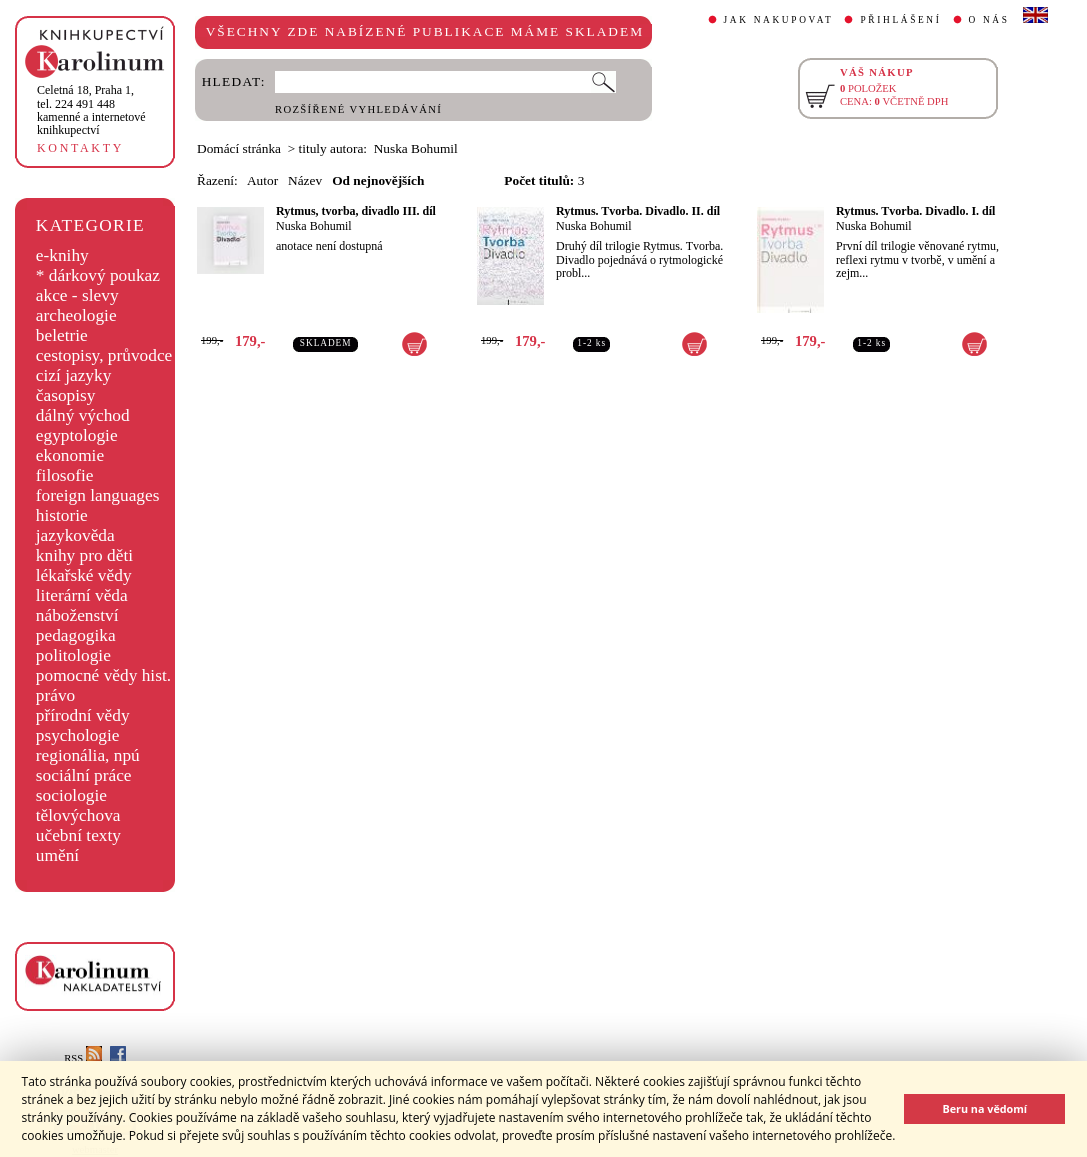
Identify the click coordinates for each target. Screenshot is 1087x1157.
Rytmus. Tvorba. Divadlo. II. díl (638, 211)
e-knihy (62, 255)
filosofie (65, 475)
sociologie (71, 795)
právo (55, 695)
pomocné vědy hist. (103, 675)
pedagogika (76, 635)
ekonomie (70, 455)
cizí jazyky (74, 375)
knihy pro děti (84, 555)
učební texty (78, 835)
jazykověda (75, 535)
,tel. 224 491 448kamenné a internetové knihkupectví (91, 110)
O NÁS (989, 20)
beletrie (62, 335)
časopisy (66, 395)
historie (62, 515)
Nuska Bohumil (314, 226)
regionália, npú (88, 755)
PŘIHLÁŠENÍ (900, 20)
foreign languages (98, 495)
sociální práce (84, 775)
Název (305, 180)
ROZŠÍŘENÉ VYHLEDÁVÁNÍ (358, 109)
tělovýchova (78, 815)
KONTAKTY (80, 148)
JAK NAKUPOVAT (779, 20)
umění (57, 855)
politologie (73, 655)
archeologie (76, 315)
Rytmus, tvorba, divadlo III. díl (356, 211)
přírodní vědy (83, 715)
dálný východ (83, 415)
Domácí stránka (239, 148)
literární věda (82, 595)
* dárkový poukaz (98, 275)
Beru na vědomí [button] (984, 1108)
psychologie (78, 735)
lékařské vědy (84, 575)
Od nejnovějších (378, 180)
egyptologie (77, 435)
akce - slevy (77, 295)
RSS (83, 1058)
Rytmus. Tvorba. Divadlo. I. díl (915, 211)
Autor (262, 180)
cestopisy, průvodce (104, 355)
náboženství (77, 615)
